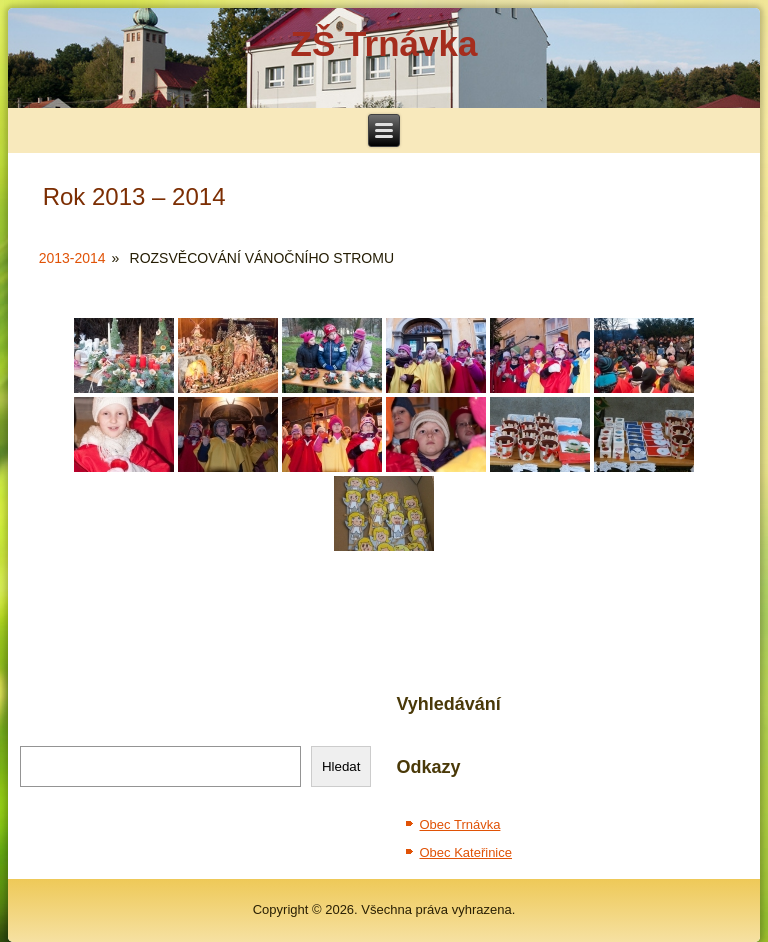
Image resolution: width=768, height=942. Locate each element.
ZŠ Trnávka (384, 43)
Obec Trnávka (459, 824)
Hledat (341, 766)
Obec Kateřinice (465, 852)
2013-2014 (72, 258)
